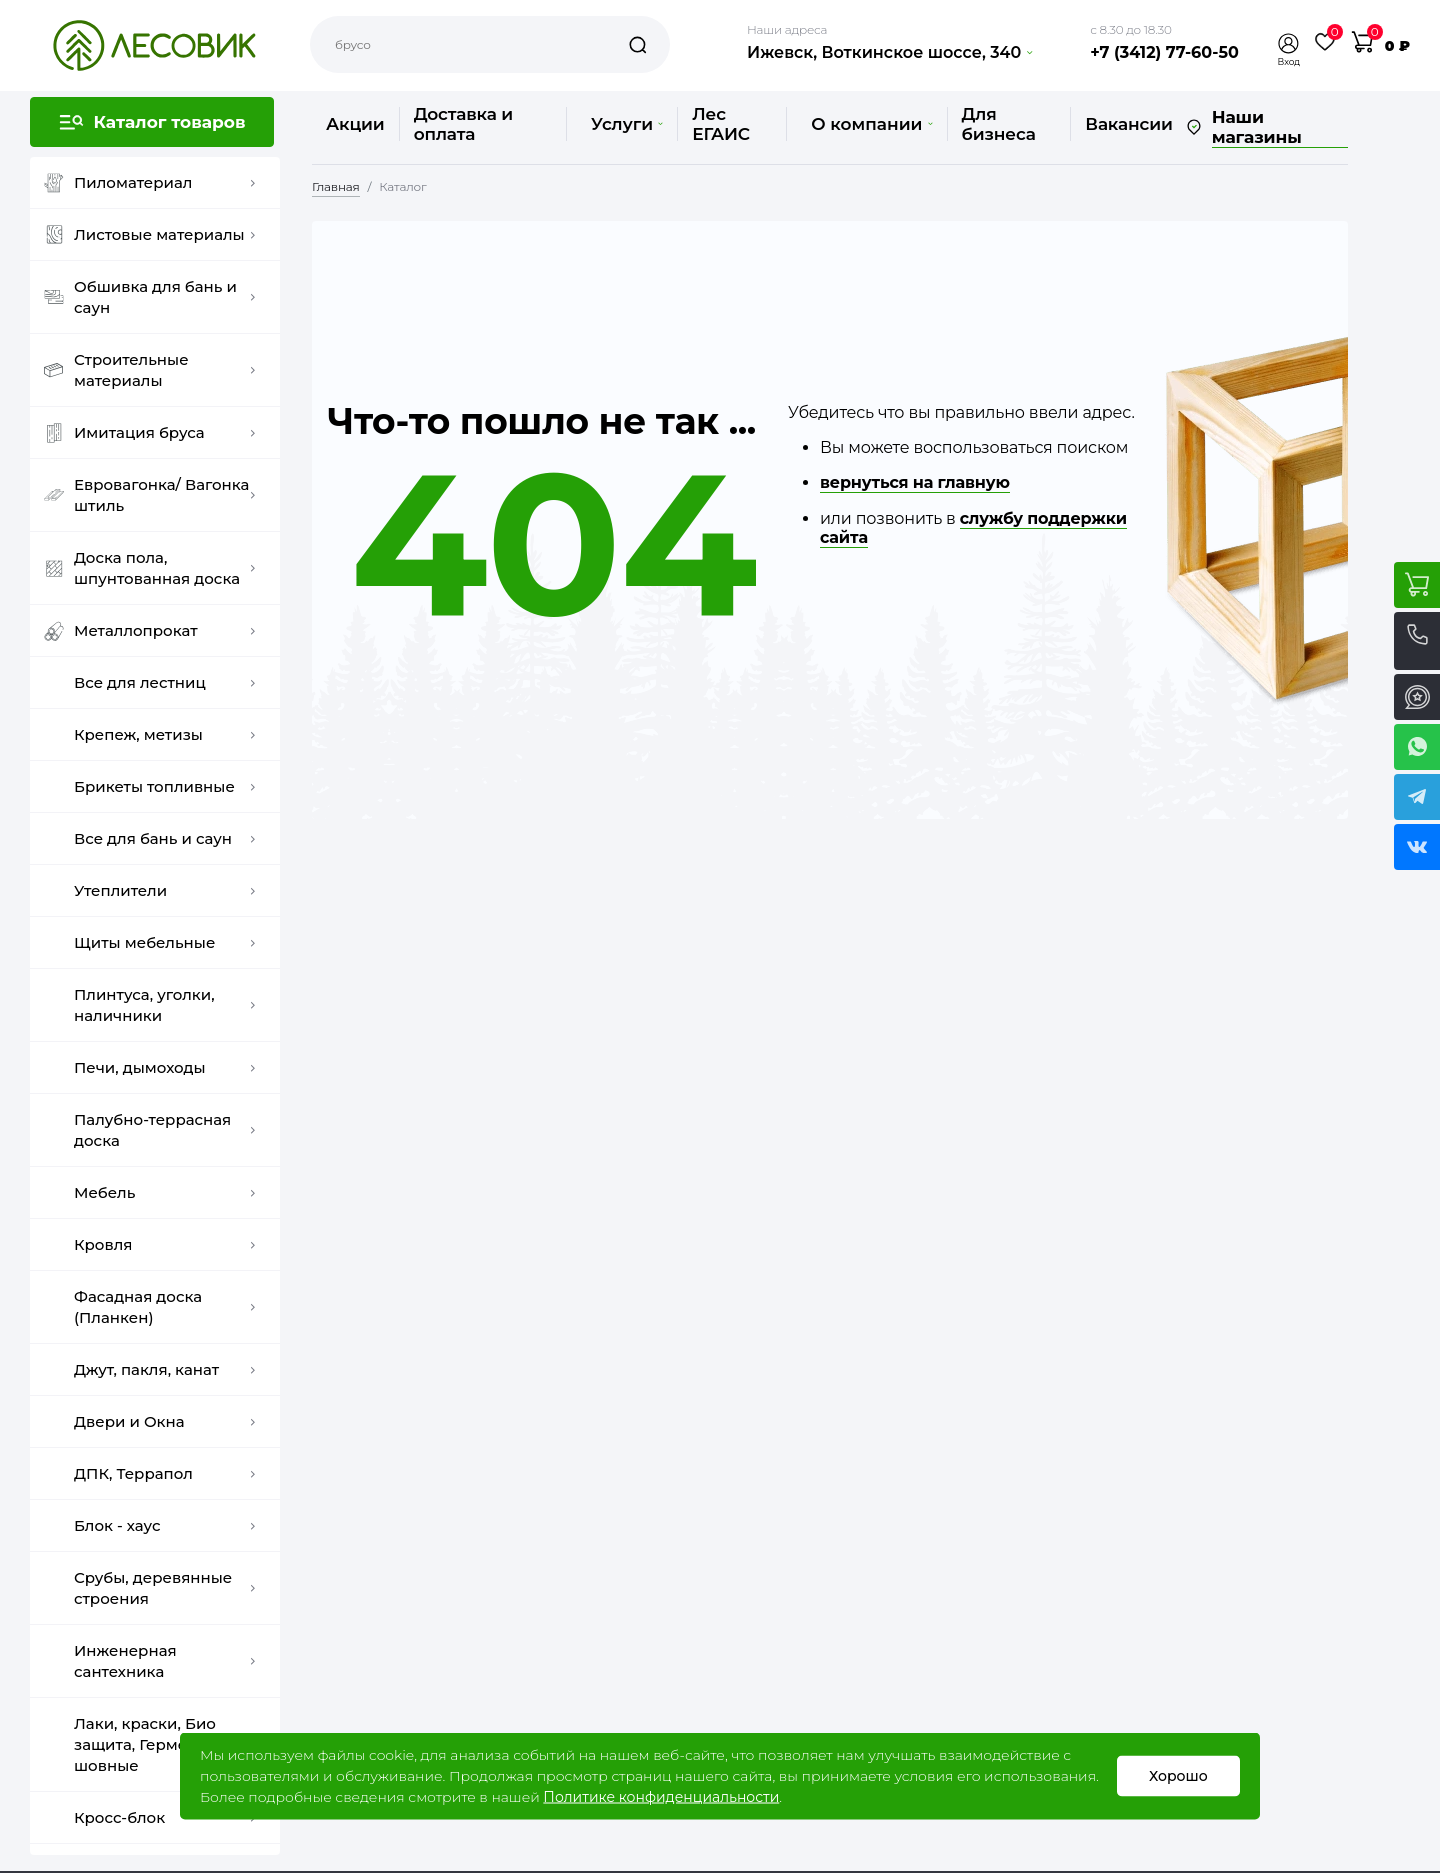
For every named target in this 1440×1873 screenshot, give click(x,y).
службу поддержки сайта (973, 528)
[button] (1289, 43)
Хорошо (1178, 1776)
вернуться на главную (915, 482)
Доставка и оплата (463, 124)
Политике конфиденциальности (661, 1797)
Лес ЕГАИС (721, 124)
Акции (355, 124)
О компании (871, 124)
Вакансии (1128, 124)
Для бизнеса (999, 124)
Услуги (627, 124)
